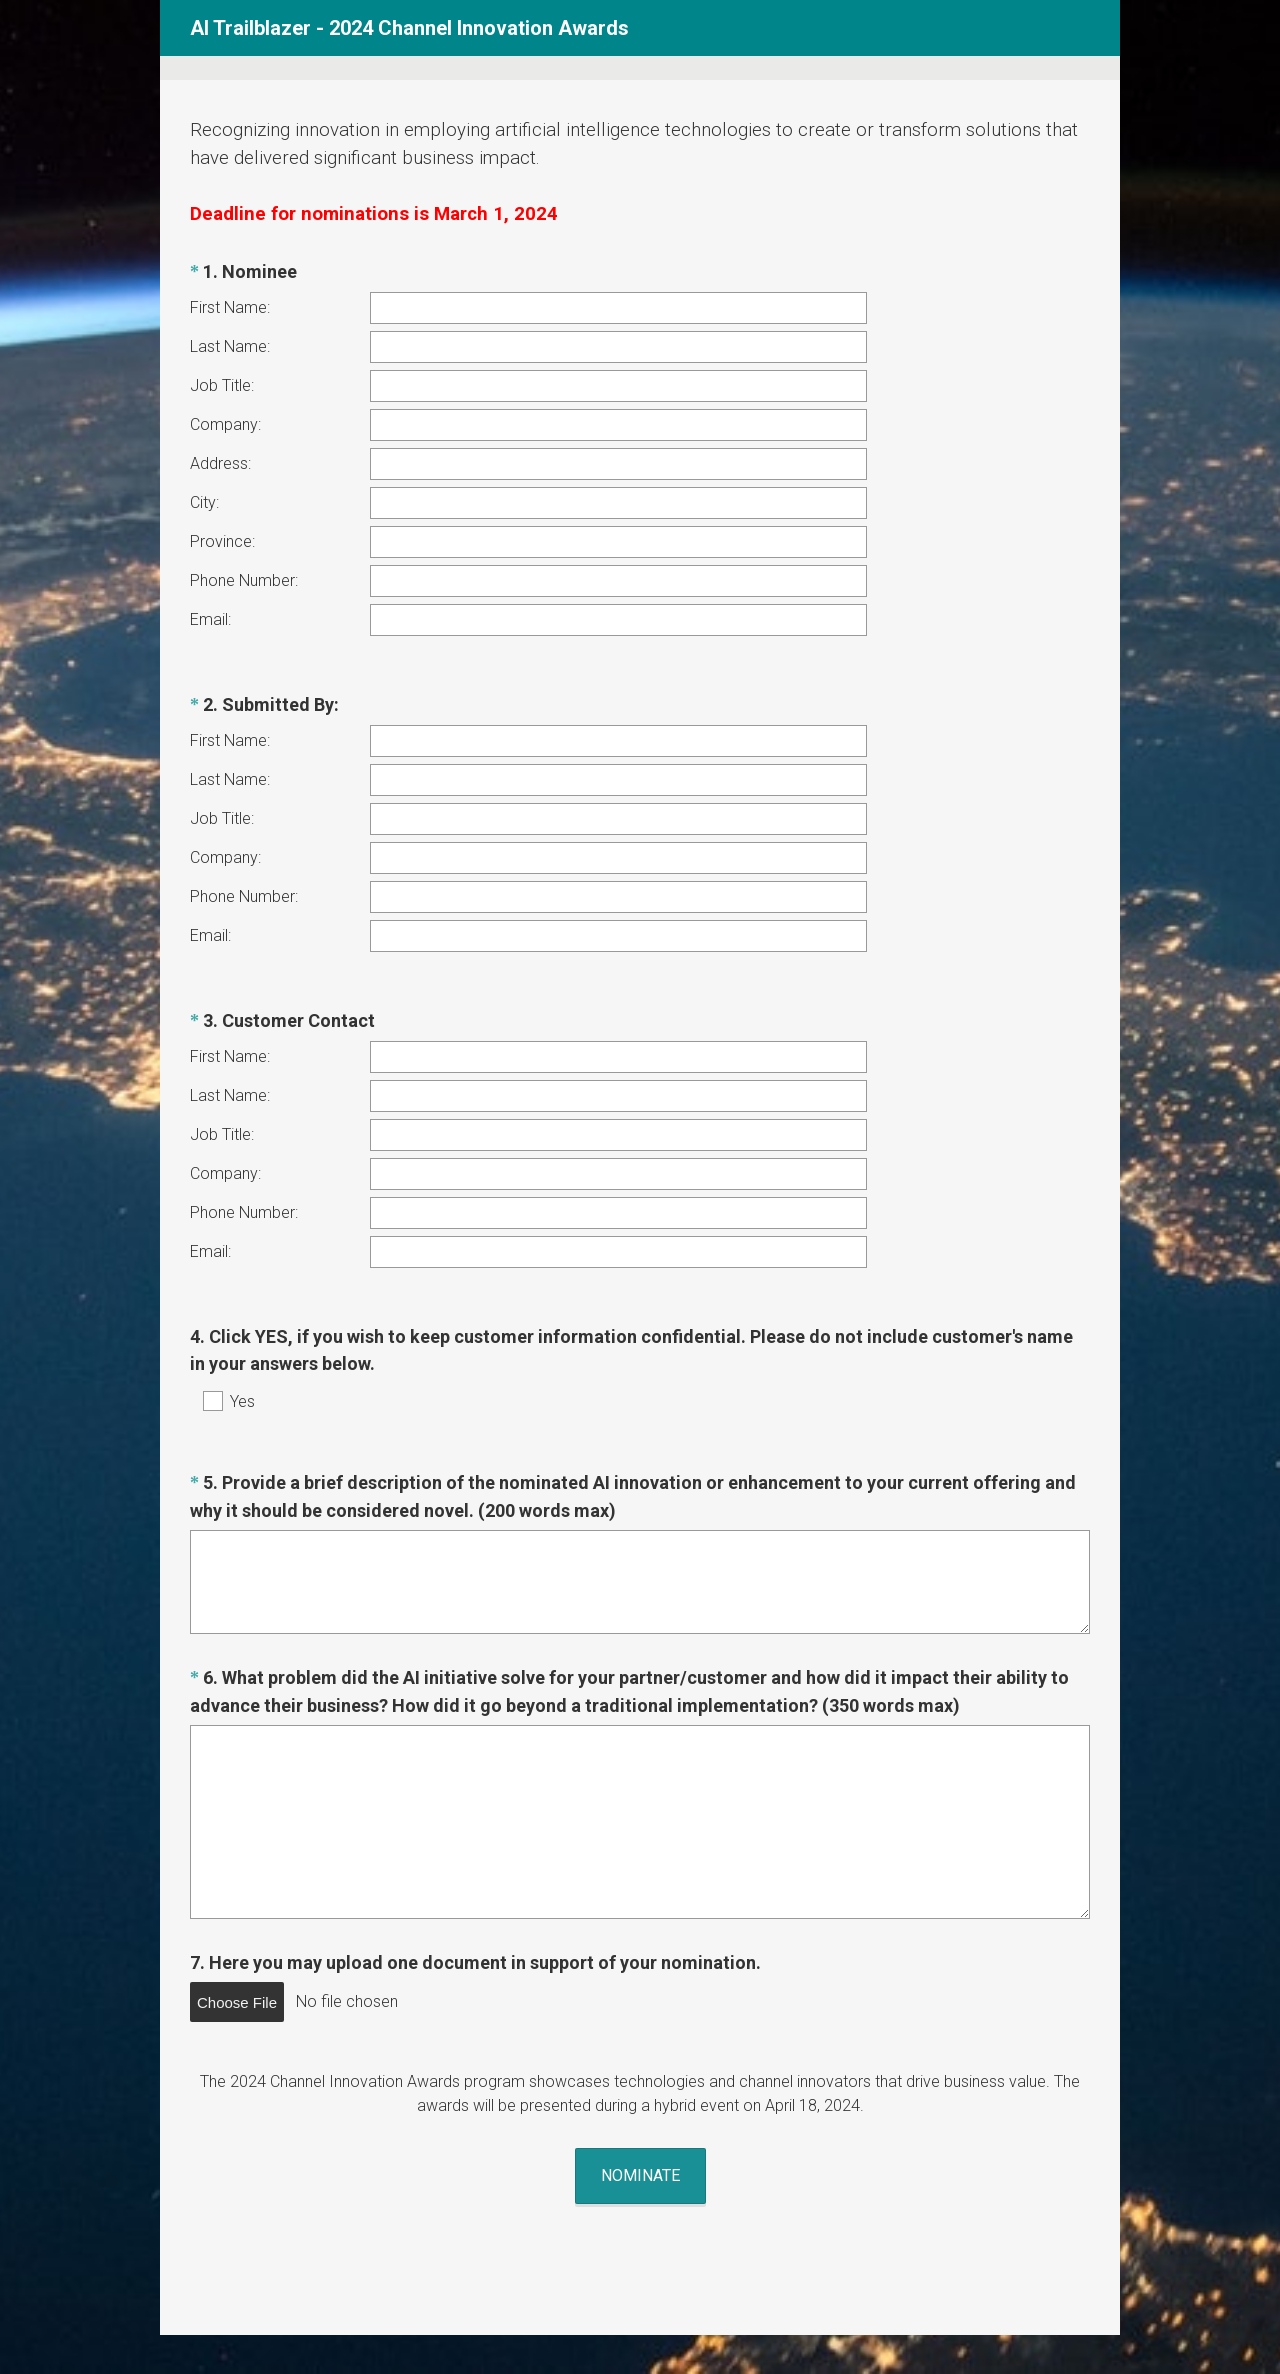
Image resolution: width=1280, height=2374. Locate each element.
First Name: (230, 307)
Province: (222, 541)
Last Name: (230, 346)
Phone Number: (244, 580)
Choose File (237, 1909)
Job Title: (222, 385)
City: (204, 502)
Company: (225, 424)
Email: (210, 619)
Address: (220, 463)
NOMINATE (640, 2064)
